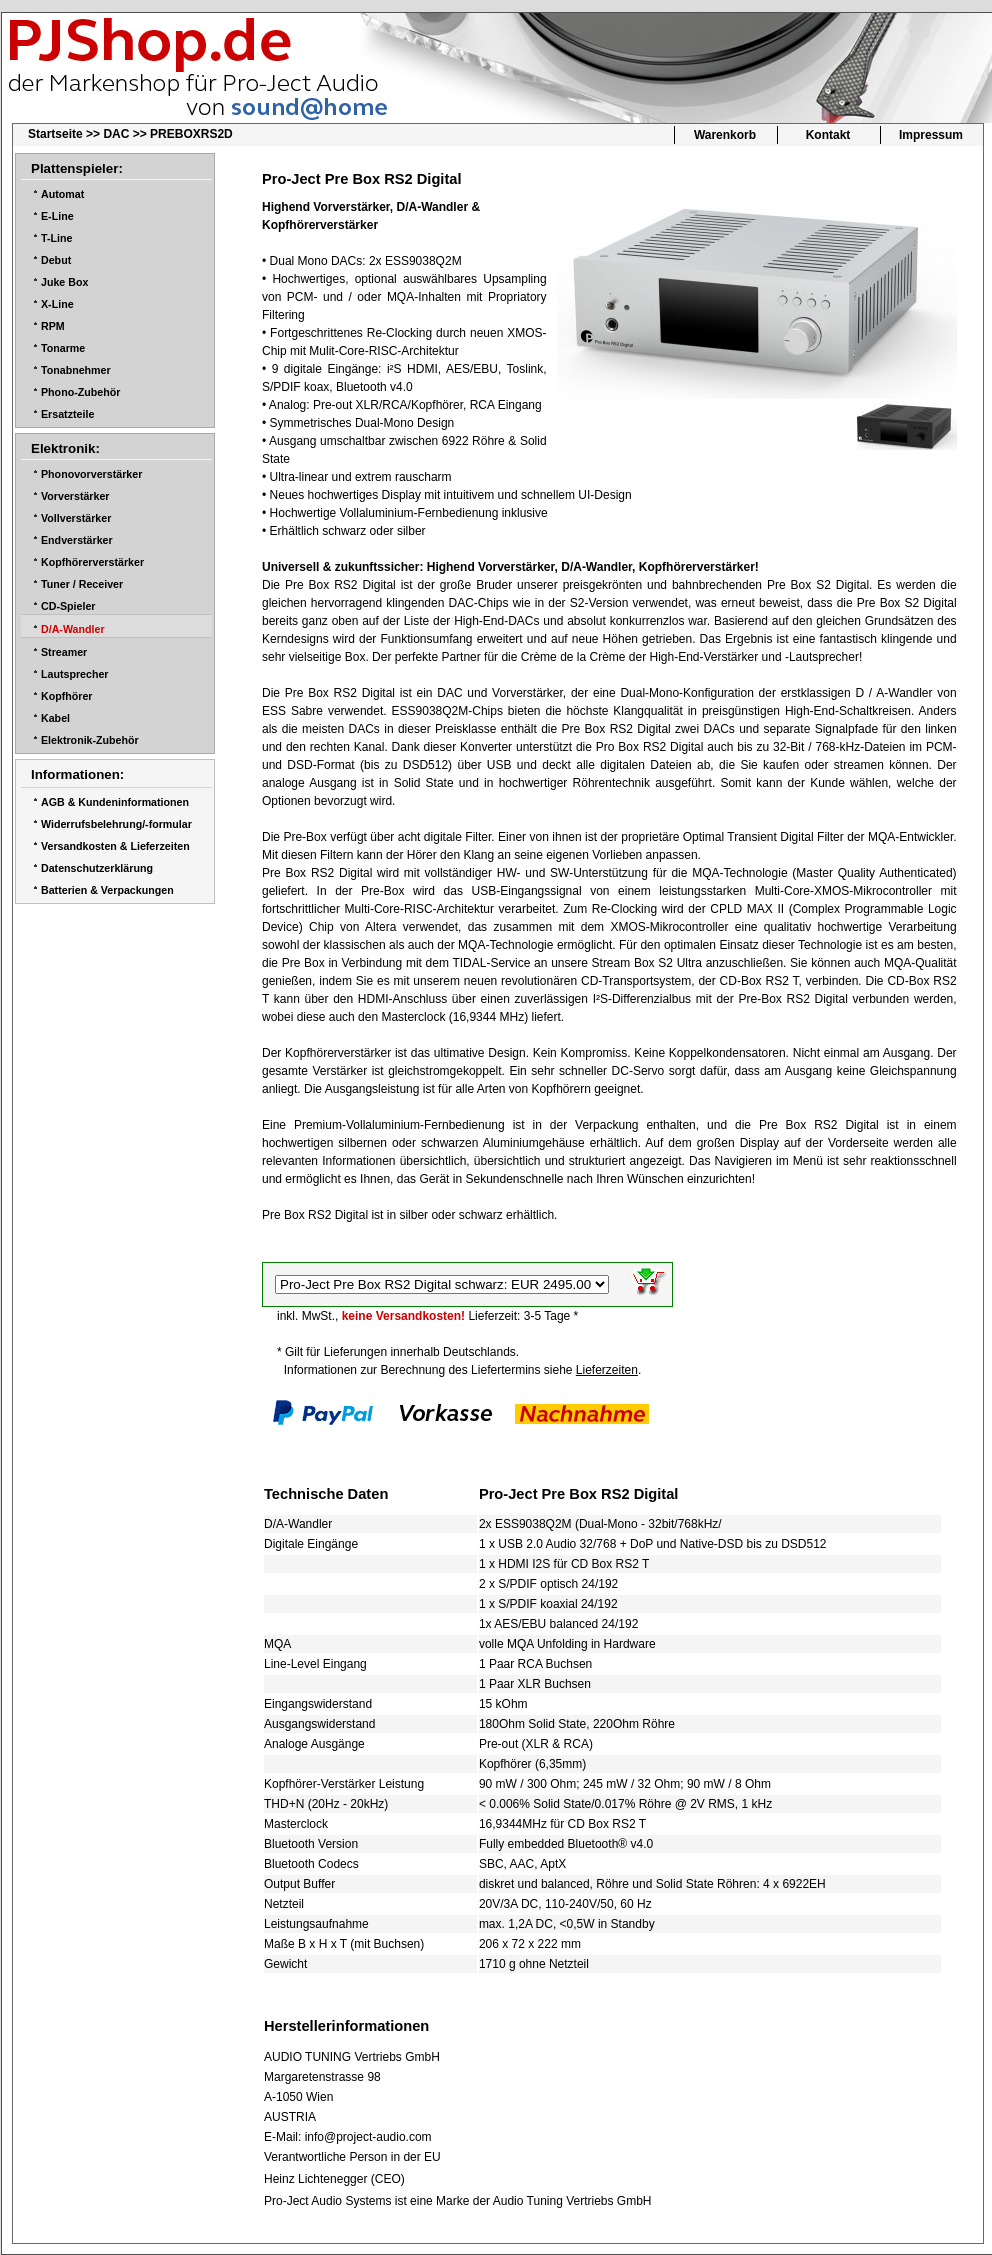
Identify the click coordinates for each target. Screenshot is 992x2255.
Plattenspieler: (77, 168)
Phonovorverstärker (91, 474)
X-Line (57, 304)
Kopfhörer (67, 696)
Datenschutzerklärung (97, 868)
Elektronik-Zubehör (90, 740)
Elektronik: (65, 448)
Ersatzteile (67, 414)
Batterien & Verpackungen (107, 890)
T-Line (56, 238)
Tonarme (63, 348)
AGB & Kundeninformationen (115, 802)
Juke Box (64, 282)
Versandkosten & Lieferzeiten (115, 846)
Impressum (931, 135)
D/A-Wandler (73, 629)
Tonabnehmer (76, 370)
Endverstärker (77, 540)
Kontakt (828, 135)
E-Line (57, 216)
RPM (53, 326)
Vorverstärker (75, 496)
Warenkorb (725, 135)
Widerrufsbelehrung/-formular (116, 824)
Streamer (64, 652)
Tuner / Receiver (82, 584)
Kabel (55, 718)
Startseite (55, 134)
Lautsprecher (75, 674)
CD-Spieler (68, 606)
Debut (56, 260)
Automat (62, 194)
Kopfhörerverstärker (92, 562)
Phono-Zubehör (80, 392)
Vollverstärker (76, 518)
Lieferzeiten (607, 1370)
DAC (116, 134)
